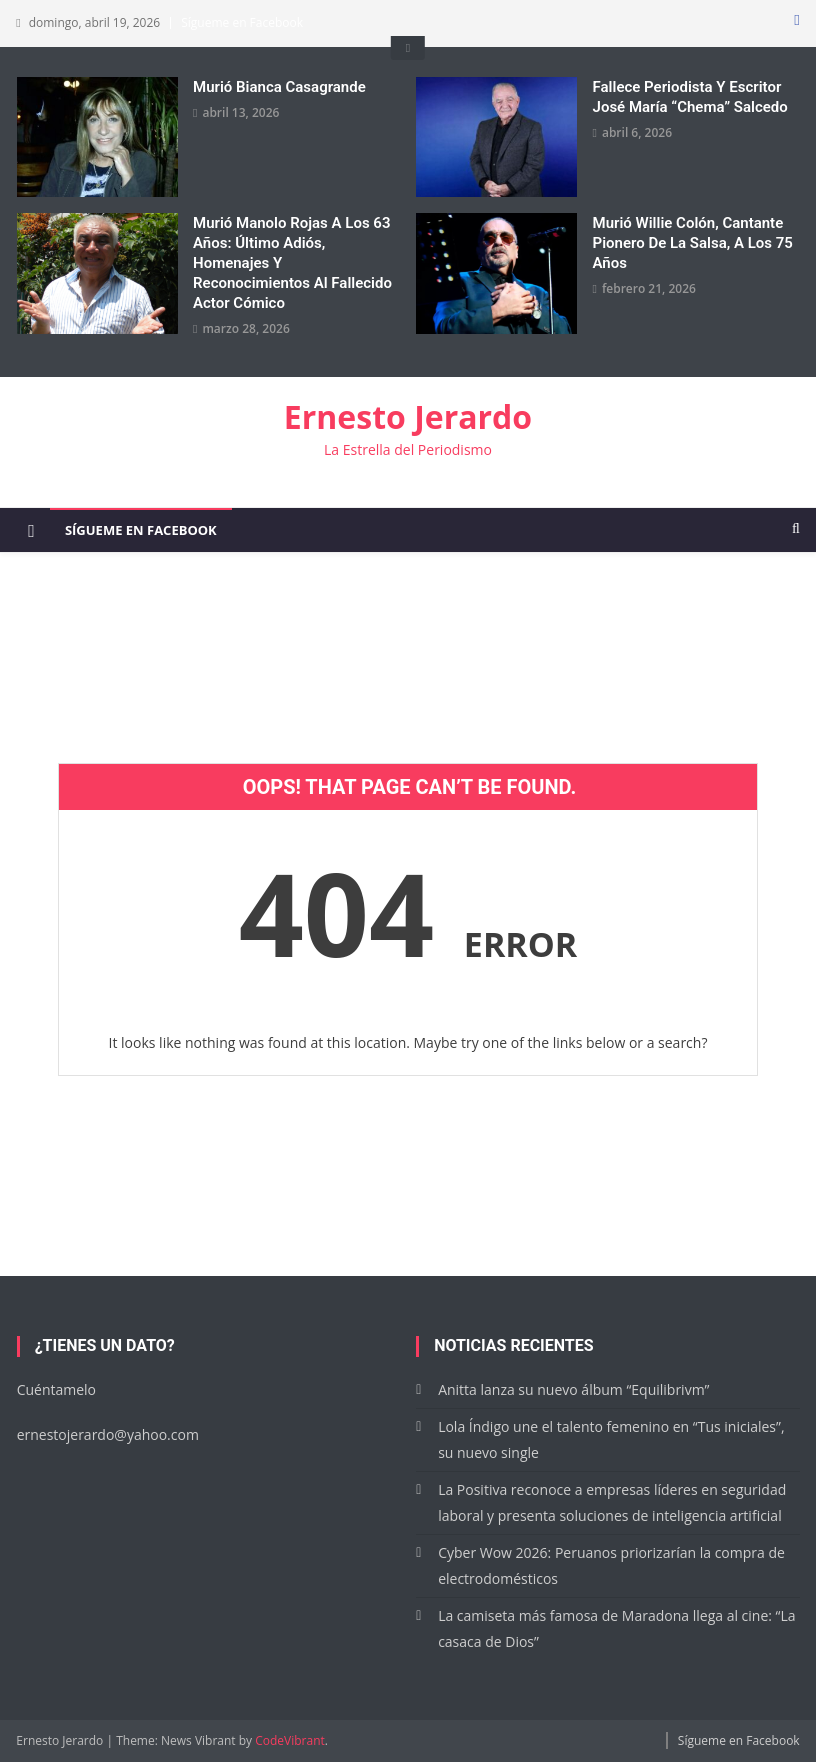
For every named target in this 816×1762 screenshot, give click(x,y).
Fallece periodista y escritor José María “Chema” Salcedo (690, 97)
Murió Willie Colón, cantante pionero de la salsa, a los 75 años (693, 243)
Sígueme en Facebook (242, 22)
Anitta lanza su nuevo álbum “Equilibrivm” (573, 1389)
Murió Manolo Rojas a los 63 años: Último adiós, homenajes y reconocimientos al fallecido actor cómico (292, 263)
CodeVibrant (290, 1740)
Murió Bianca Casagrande (279, 87)
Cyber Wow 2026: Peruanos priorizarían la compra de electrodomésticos (611, 1565)
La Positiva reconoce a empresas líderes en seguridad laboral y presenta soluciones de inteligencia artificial (612, 1502)
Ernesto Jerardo (408, 416)
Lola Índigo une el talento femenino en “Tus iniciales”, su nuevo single (611, 1439)
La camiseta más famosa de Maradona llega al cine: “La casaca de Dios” (616, 1628)
